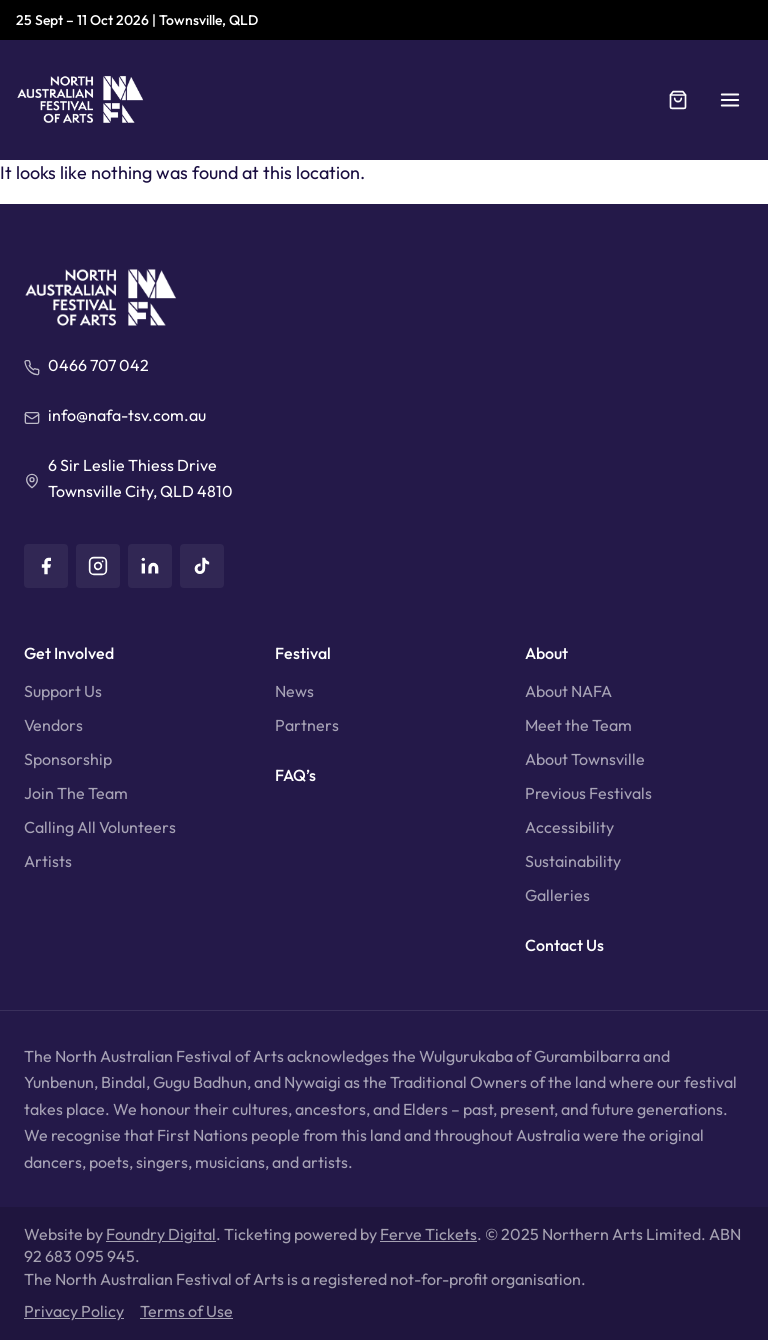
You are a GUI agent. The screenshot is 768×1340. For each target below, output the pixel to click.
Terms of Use (186, 1311)
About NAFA (568, 691)
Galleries (557, 895)
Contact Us (564, 945)
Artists (48, 861)
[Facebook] (46, 566)
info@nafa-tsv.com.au (127, 415)
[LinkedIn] (150, 566)
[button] (730, 100)
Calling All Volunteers (100, 827)
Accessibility (569, 827)
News (294, 691)
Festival (303, 653)
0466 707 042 (98, 365)
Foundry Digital (161, 1234)
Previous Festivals (588, 793)
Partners (307, 725)
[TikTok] (202, 566)
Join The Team (76, 793)
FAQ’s (295, 775)
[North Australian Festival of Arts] (80, 100)
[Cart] (678, 100)
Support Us (63, 691)
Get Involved (69, 653)
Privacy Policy (74, 1311)
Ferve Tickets (428, 1234)
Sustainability (573, 861)
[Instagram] (98, 566)
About (546, 653)
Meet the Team (578, 725)
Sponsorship (68, 759)
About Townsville (585, 759)
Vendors (53, 725)
